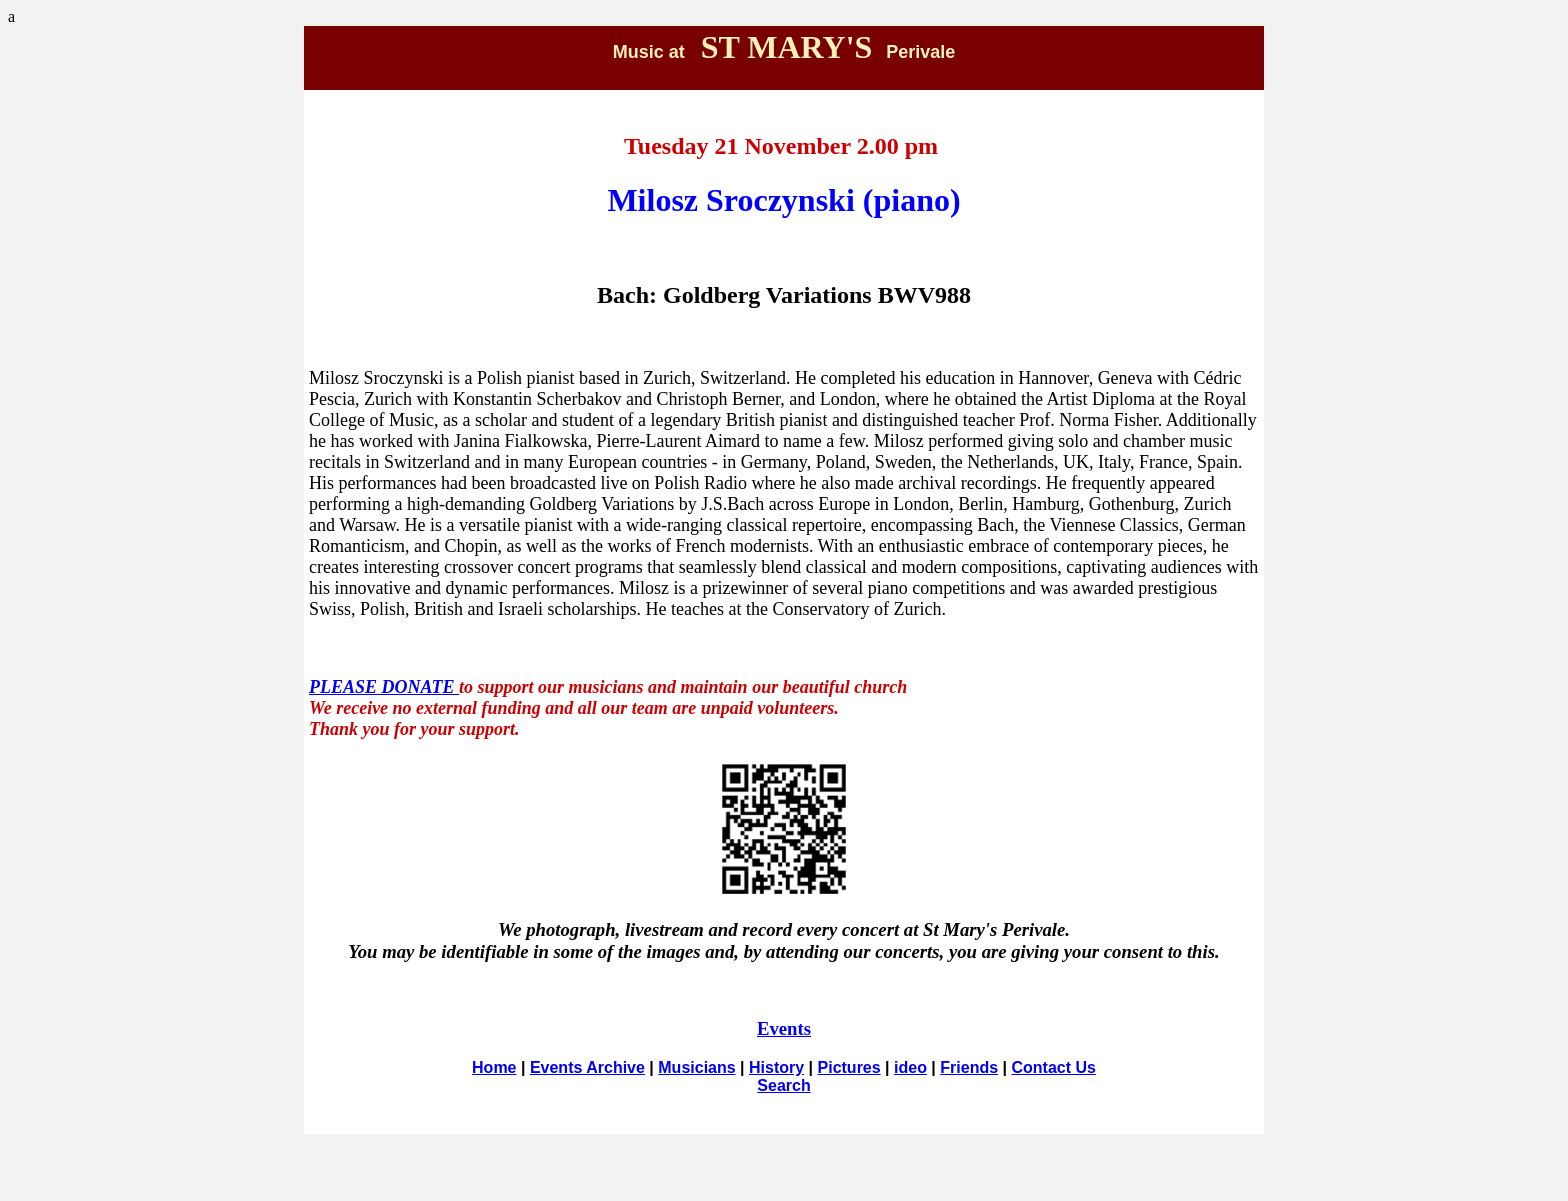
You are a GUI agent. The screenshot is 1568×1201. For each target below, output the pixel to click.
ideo (910, 1067)
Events (784, 1028)
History (776, 1067)
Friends (969, 1067)
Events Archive (587, 1067)
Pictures (849, 1067)
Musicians (696, 1067)
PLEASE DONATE (384, 687)
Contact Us (1053, 1067)
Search (783, 1085)
